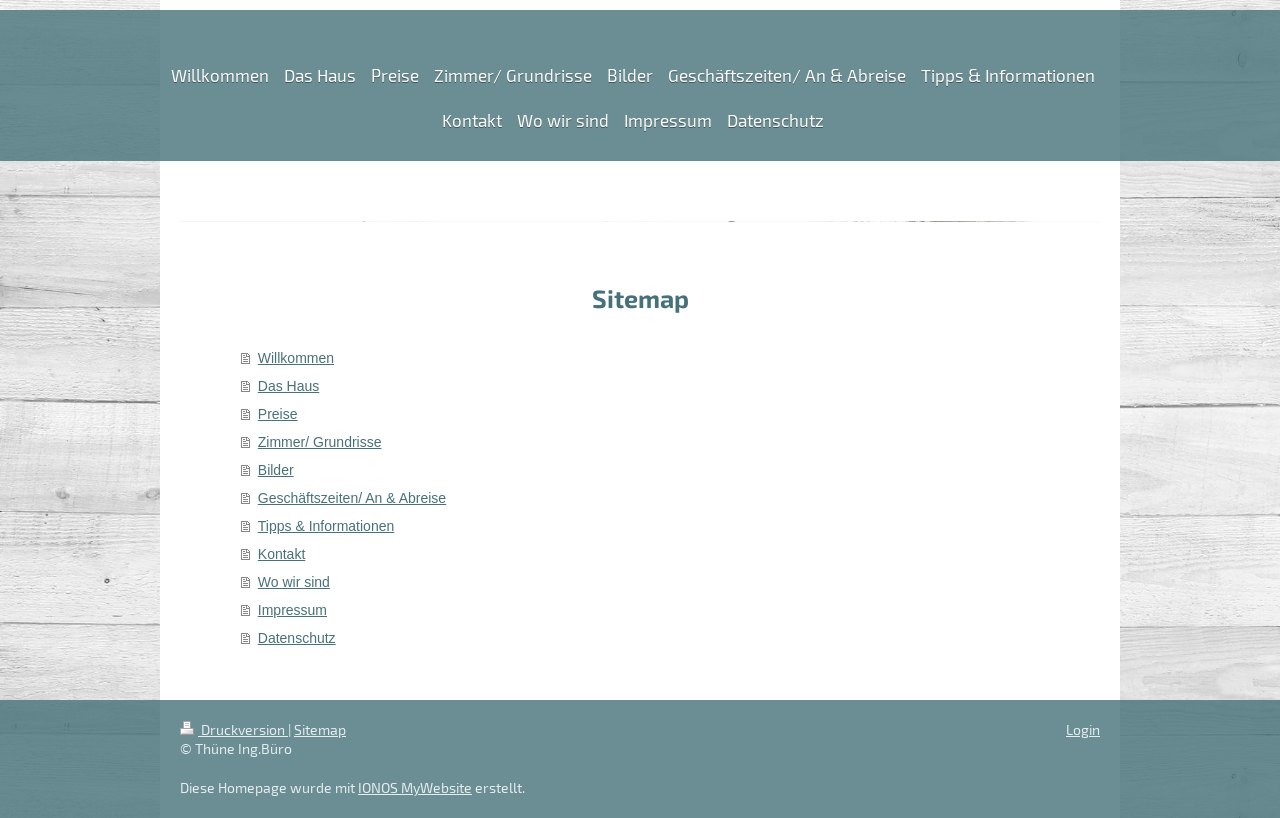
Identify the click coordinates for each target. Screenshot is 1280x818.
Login (1083, 729)
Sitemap (320, 729)
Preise (278, 414)
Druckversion (234, 729)
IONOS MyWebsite (415, 787)
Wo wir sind (294, 582)
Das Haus (288, 386)
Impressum (292, 610)
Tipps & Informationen (326, 526)
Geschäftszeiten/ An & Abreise (352, 498)
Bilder (276, 470)
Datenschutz (297, 638)
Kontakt (281, 554)
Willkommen (296, 358)
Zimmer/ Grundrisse (320, 442)
